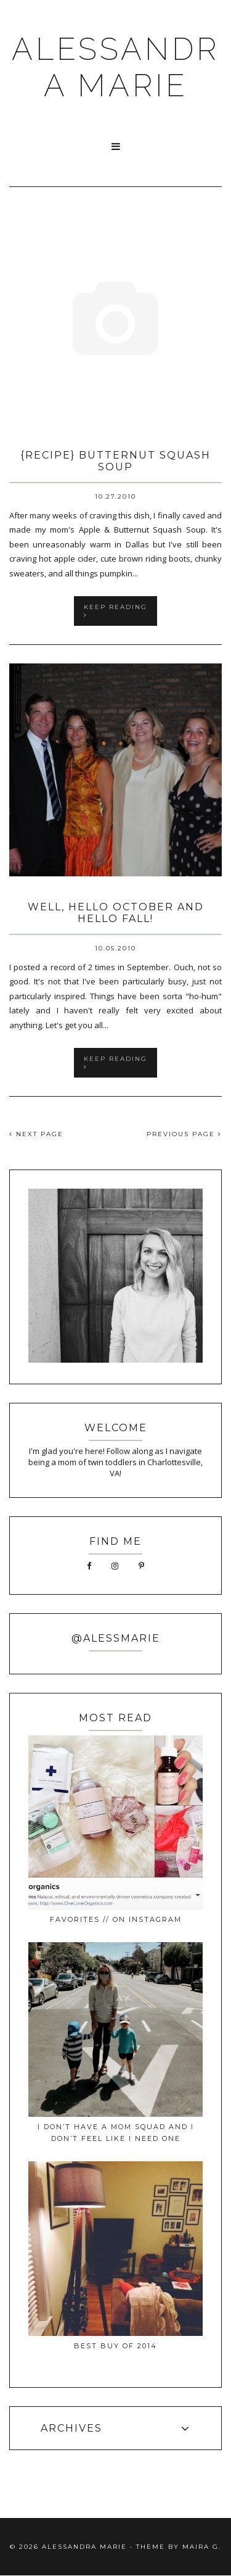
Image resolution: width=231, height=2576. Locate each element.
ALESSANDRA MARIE (115, 67)
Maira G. (201, 2547)
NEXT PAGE (36, 1134)
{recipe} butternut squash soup (115, 461)
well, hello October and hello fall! (116, 912)
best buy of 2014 (115, 2345)
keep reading (115, 610)
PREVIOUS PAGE (184, 1134)
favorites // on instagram (116, 1919)
